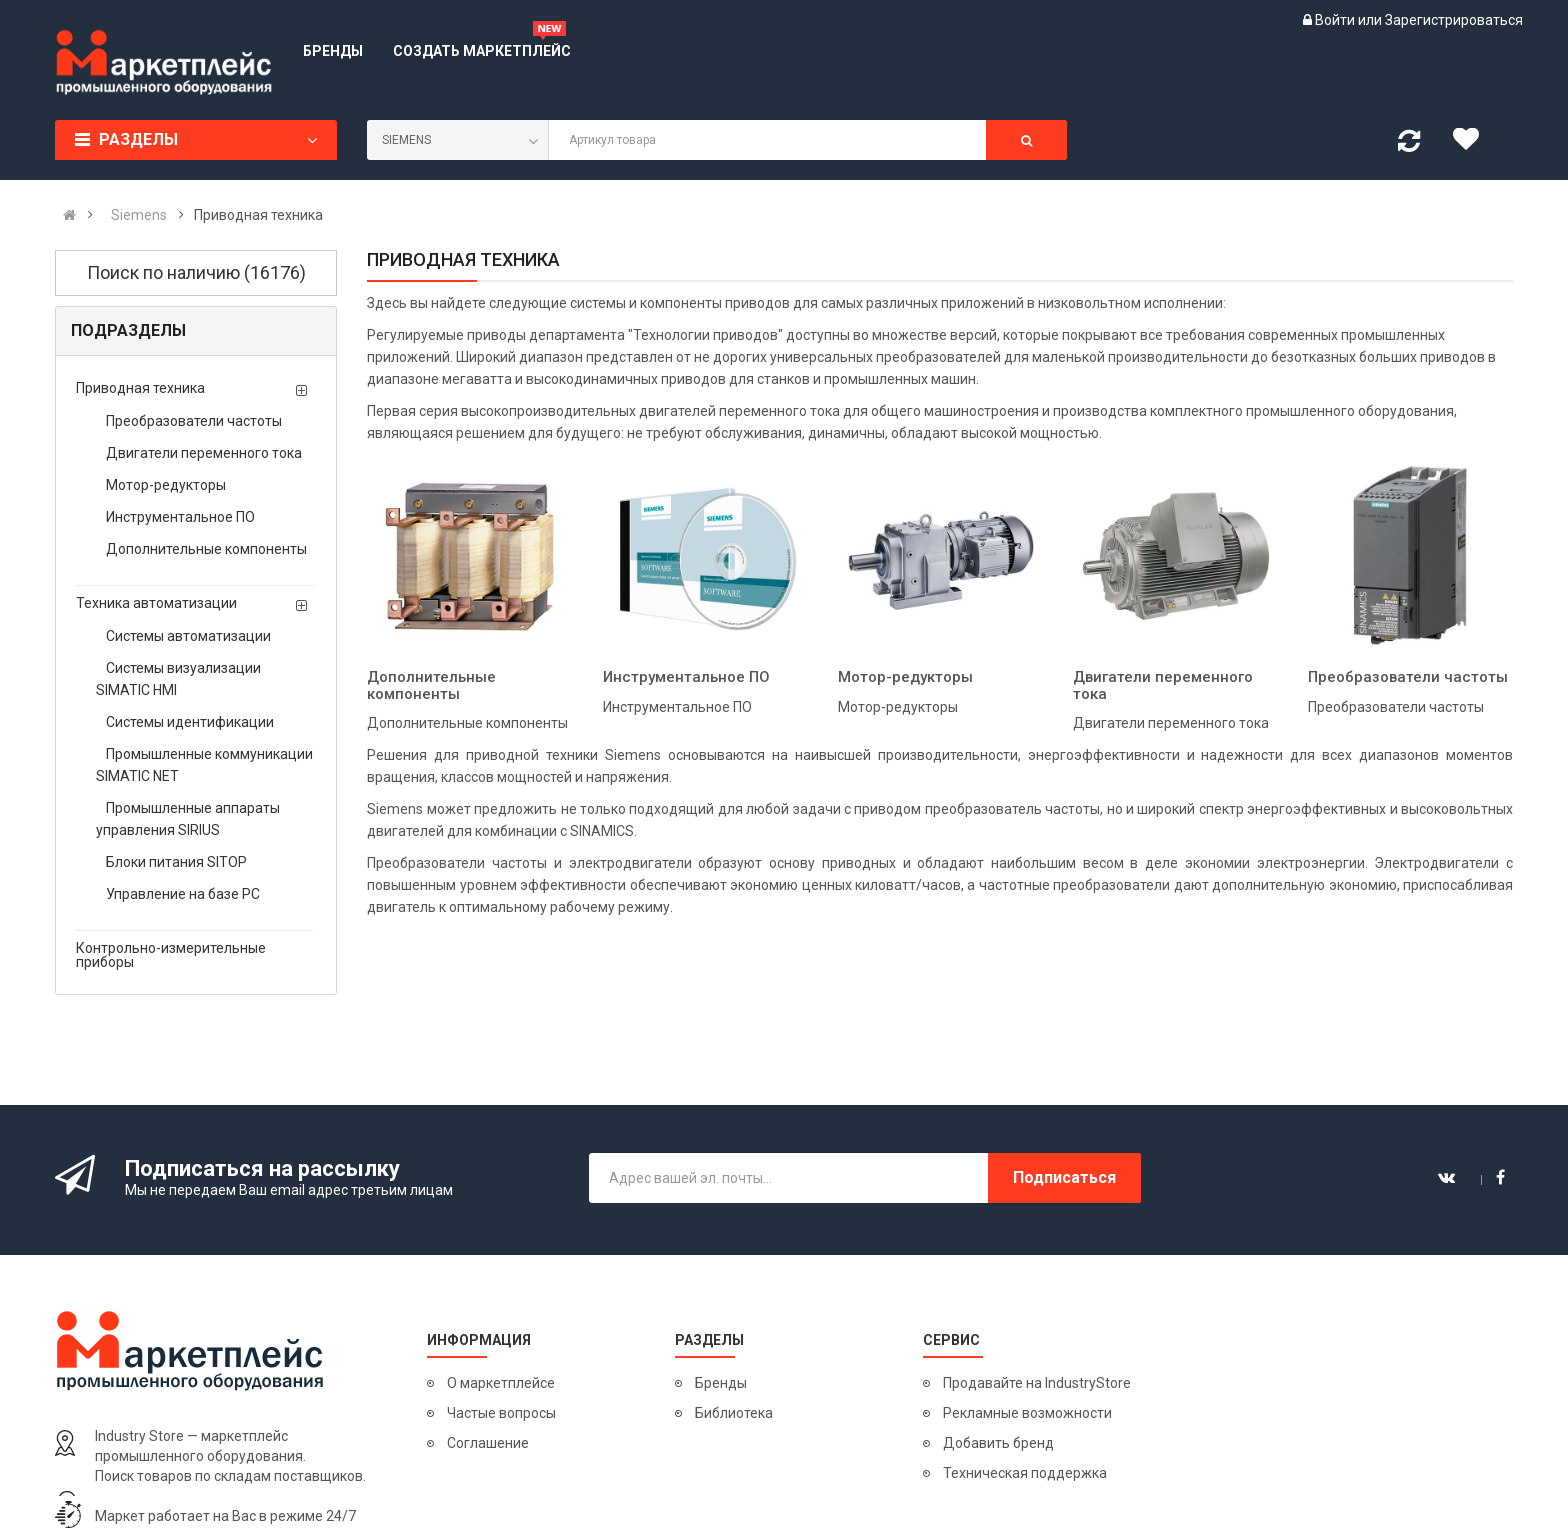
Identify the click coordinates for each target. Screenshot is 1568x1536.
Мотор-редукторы (166, 485)
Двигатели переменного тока (204, 453)
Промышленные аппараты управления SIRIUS (188, 819)
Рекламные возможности (1027, 1413)
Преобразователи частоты (194, 421)
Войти (1336, 20)
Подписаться (1064, 1177)
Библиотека (734, 1413)
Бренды (721, 1383)
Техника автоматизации (156, 603)
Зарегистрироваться (1454, 20)
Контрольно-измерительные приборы (171, 955)
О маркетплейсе (501, 1383)
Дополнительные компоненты (206, 549)
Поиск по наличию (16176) (196, 272)
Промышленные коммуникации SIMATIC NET (204, 765)
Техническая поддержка (1025, 1473)
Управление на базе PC (183, 894)
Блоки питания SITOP (176, 862)
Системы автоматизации (188, 636)
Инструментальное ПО (180, 517)
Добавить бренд (998, 1443)
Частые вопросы (501, 1413)
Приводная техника (140, 388)
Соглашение (488, 1443)
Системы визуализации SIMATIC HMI (178, 679)
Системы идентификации (190, 722)
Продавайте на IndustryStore (1037, 1383)
